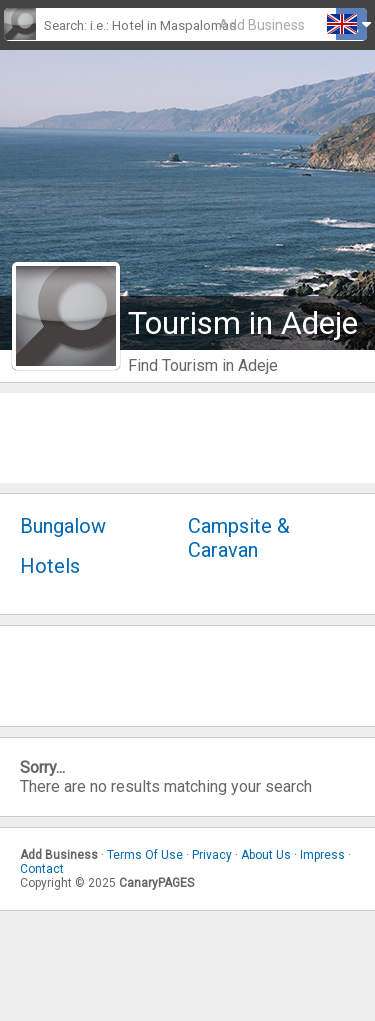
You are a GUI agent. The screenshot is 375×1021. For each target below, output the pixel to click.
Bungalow (63, 526)
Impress (322, 855)
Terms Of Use (145, 855)
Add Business (262, 25)
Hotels (50, 566)
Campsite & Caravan (239, 538)
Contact (42, 869)
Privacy (212, 855)
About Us (266, 855)
